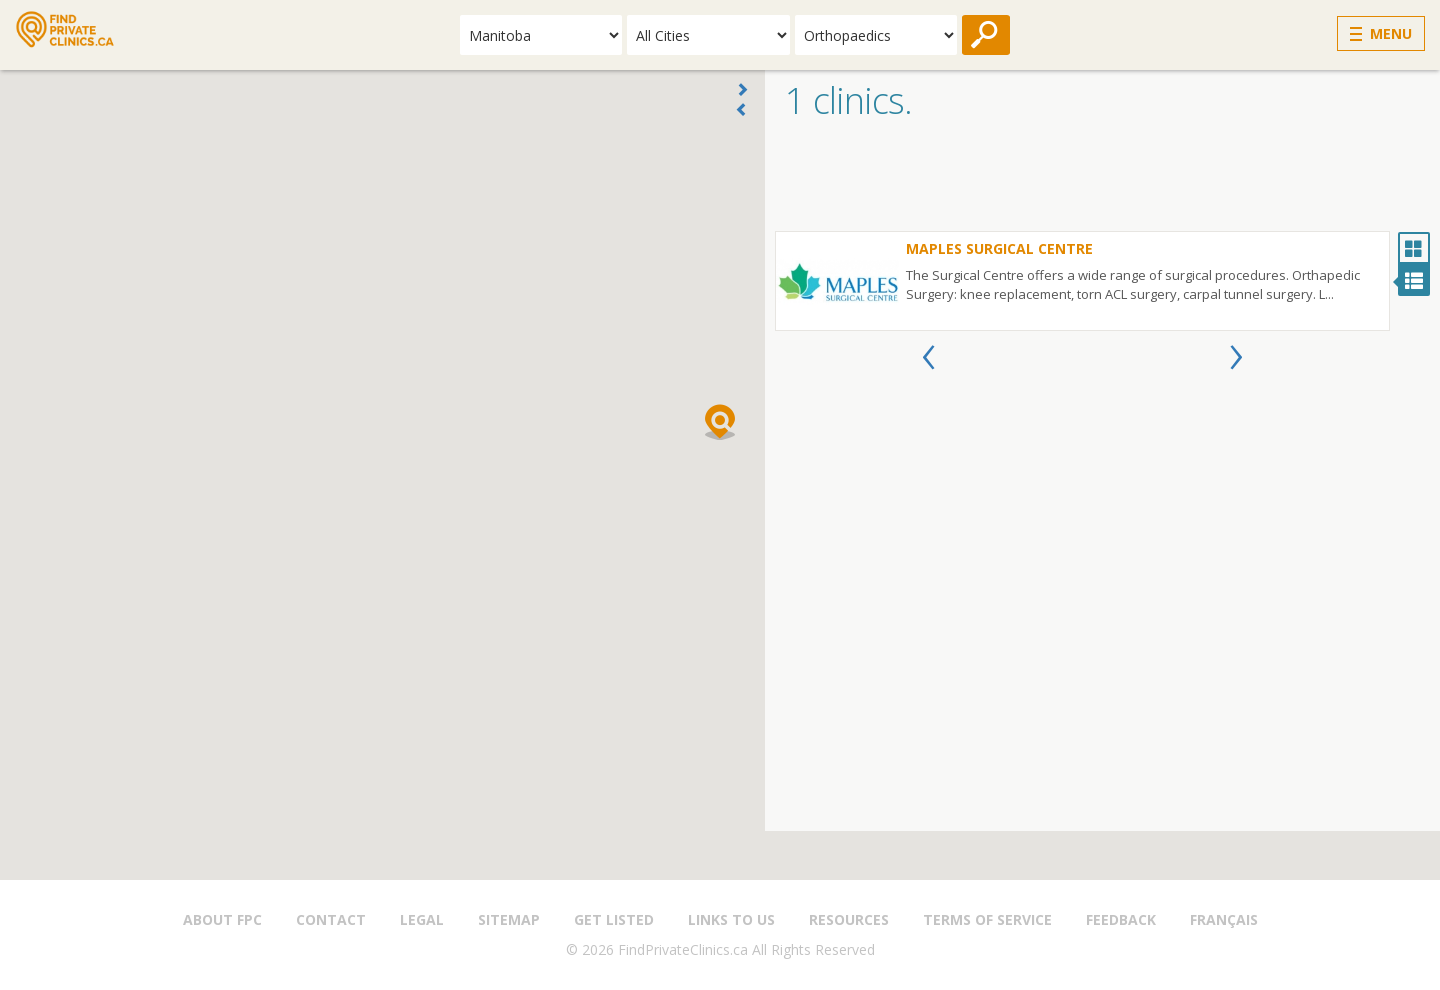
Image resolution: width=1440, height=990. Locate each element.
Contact (331, 919)
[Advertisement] (1102, 181)
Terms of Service (987, 919)
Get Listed (614, 919)
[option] (1082, 281)
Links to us (731, 919)
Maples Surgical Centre (999, 248)
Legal (422, 919)
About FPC (222, 919)
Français (1224, 919)
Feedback (1121, 919)
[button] (720, 422)
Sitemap (509, 919)
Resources (849, 919)
